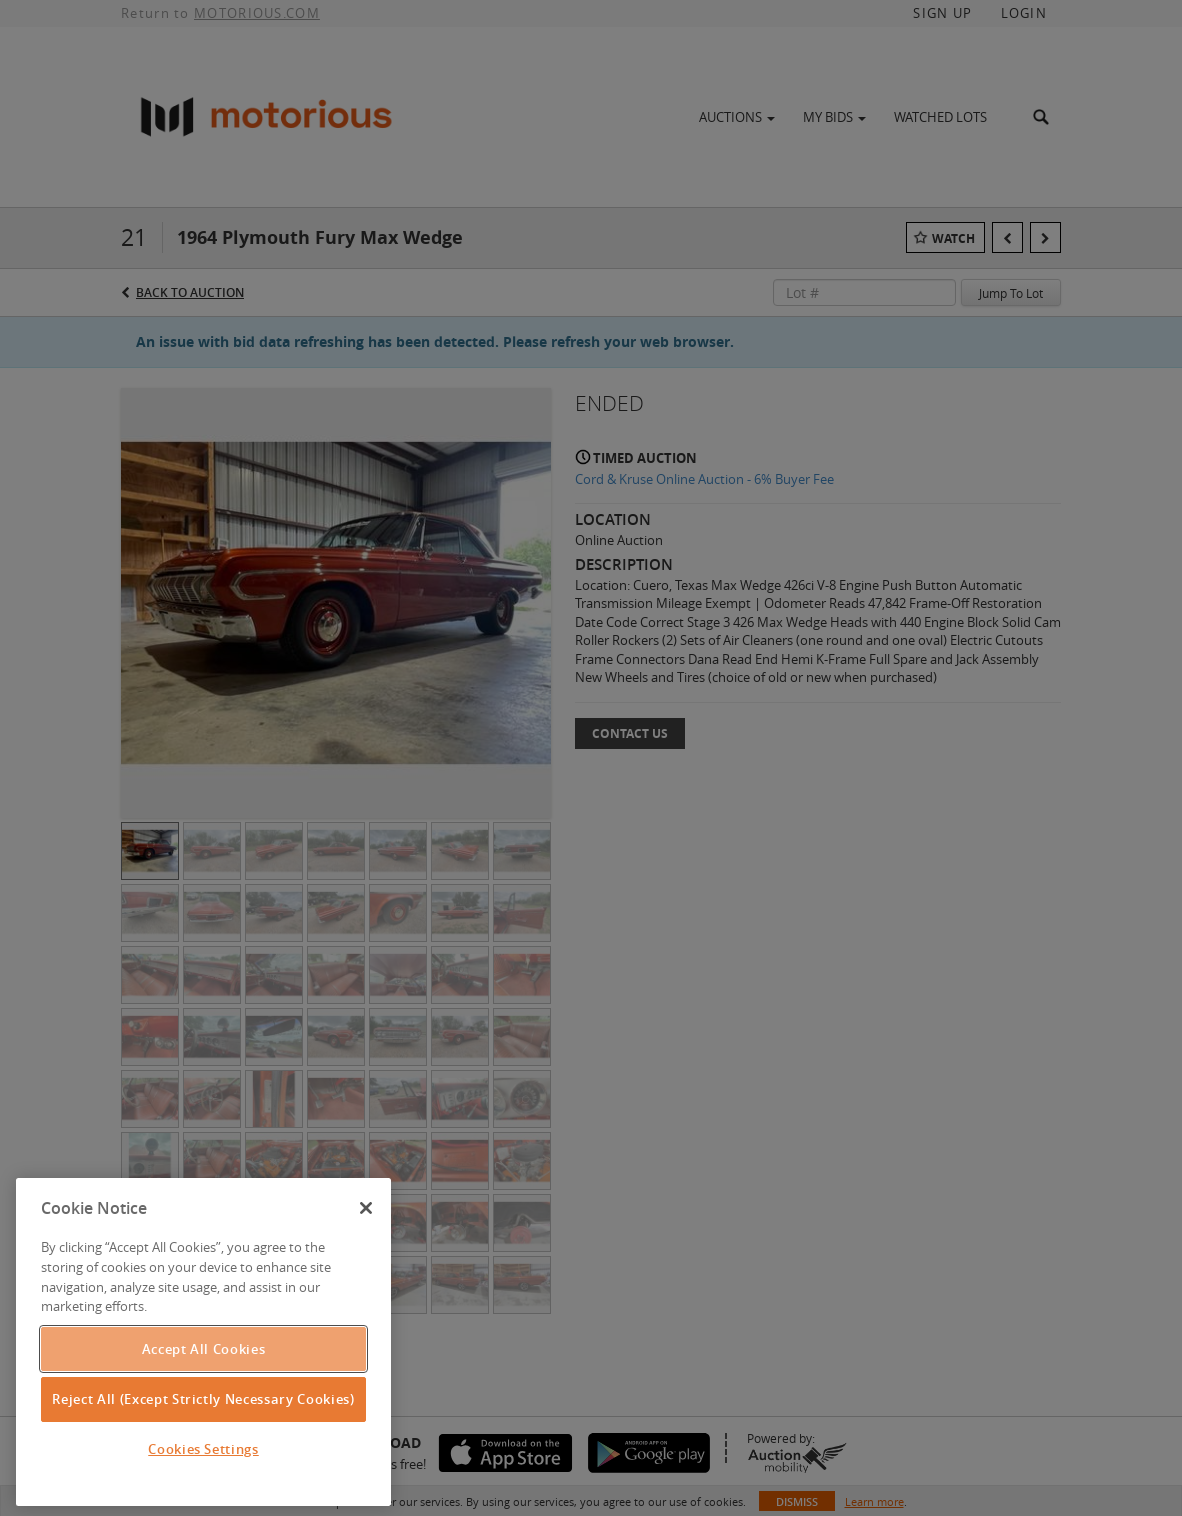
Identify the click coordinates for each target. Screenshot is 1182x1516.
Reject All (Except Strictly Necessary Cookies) (203, 1399)
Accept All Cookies (204, 1349)
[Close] (366, 1208)
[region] (203, 1342)
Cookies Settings (203, 1449)
